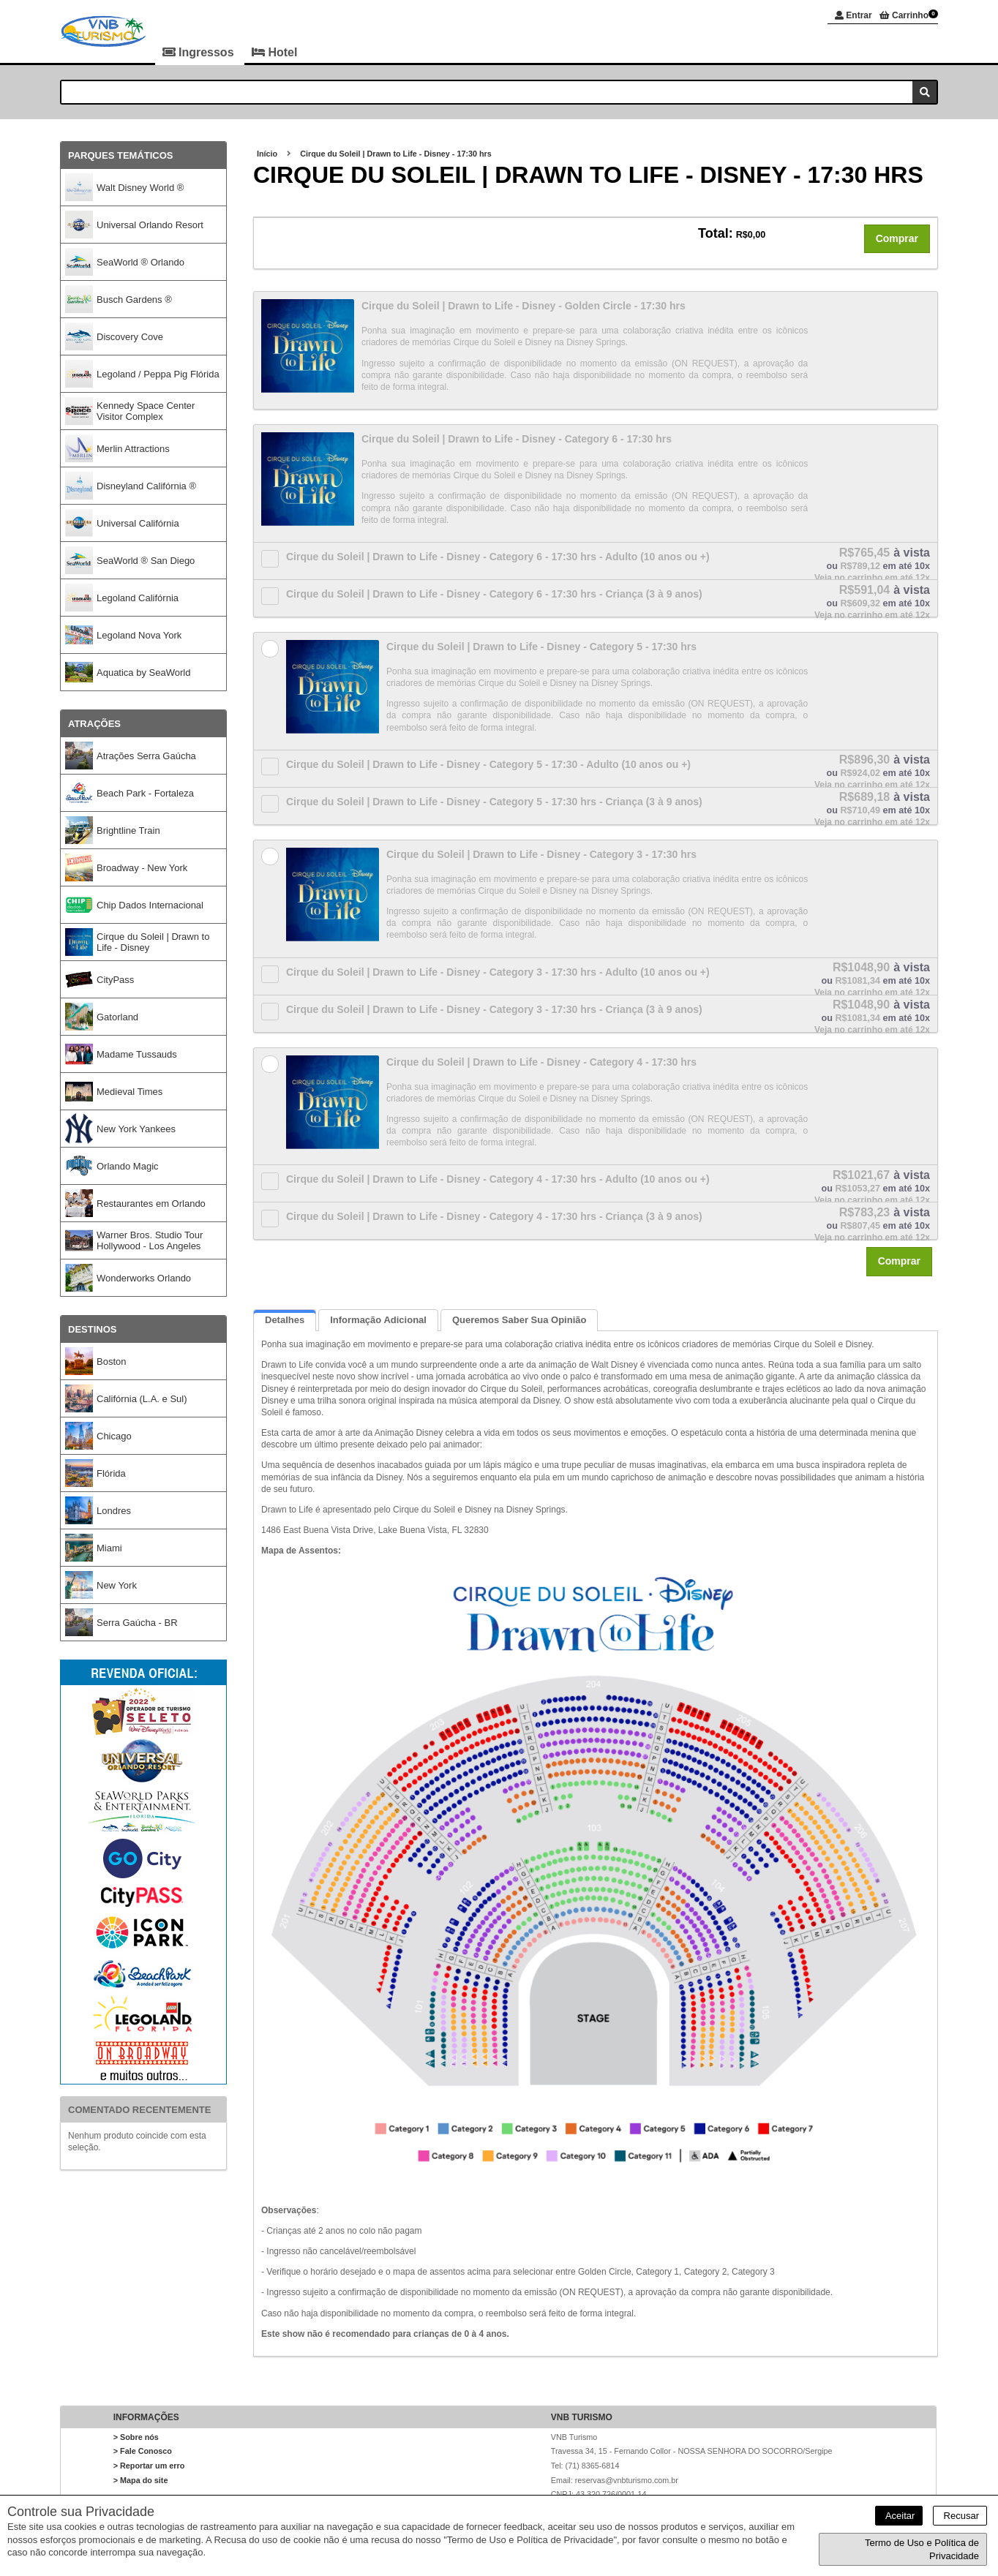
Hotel (274, 52)
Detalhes (284, 1320)
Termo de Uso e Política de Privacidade (922, 2549)
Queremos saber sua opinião (519, 1320)
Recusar (960, 2515)
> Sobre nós (136, 2437)
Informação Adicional (378, 1320)
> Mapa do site (140, 2480)
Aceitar (899, 2515)
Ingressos (199, 52)
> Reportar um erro (149, 2465)
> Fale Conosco (142, 2451)
